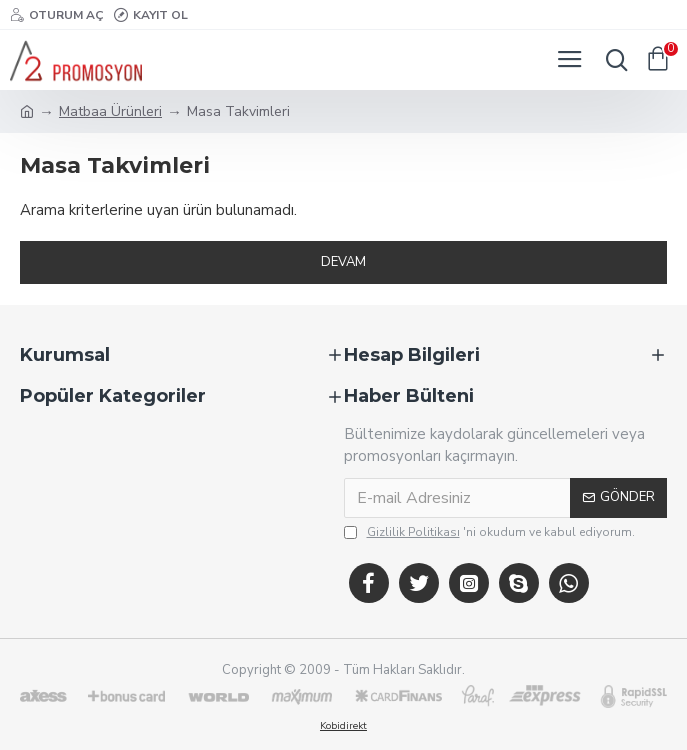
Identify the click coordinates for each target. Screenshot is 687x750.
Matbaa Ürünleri (110, 111)
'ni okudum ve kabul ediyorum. (489, 532)
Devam (343, 262)
